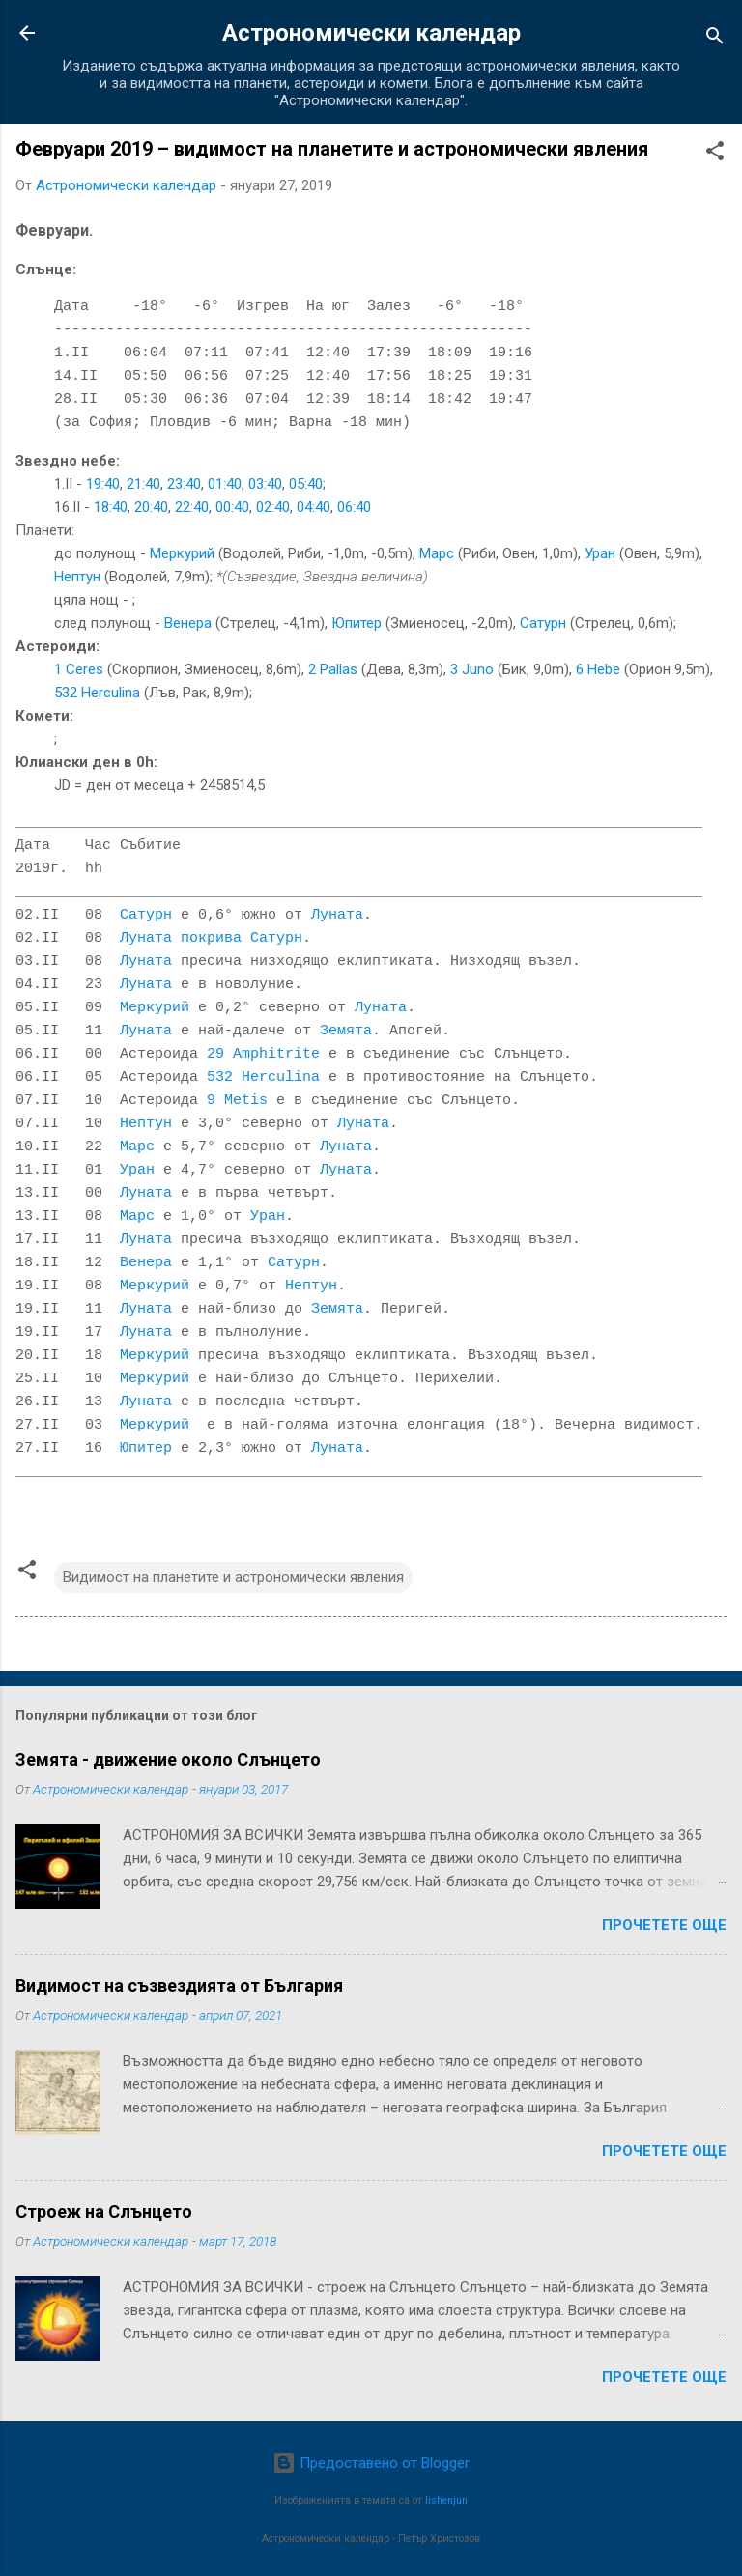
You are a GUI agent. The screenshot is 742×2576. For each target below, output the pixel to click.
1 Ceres (78, 669)
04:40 (313, 507)
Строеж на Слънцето (103, 2211)
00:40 (232, 507)
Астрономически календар (371, 32)
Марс (436, 553)
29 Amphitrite (263, 1054)
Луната (337, 915)
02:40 (273, 507)
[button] (715, 154)
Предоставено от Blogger (371, 2463)
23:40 (184, 484)
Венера (188, 623)
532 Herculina (97, 692)
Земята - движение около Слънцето (168, 1759)
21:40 (143, 484)
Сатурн (543, 623)
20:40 (151, 507)
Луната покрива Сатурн (211, 938)
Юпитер (356, 623)
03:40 (265, 484)
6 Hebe (598, 669)
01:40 (225, 484)
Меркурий (182, 553)
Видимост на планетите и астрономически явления (233, 1577)
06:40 (354, 507)
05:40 (306, 484)
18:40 (111, 507)
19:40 (103, 484)
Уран (600, 553)
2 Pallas (332, 669)
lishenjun (446, 2500)
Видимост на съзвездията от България (179, 1985)
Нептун (77, 576)
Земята (346, 1031)
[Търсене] (715, 39)
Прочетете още (664, 1925)
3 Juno (472, 669)
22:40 (192, 507)
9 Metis (237, 1101)
